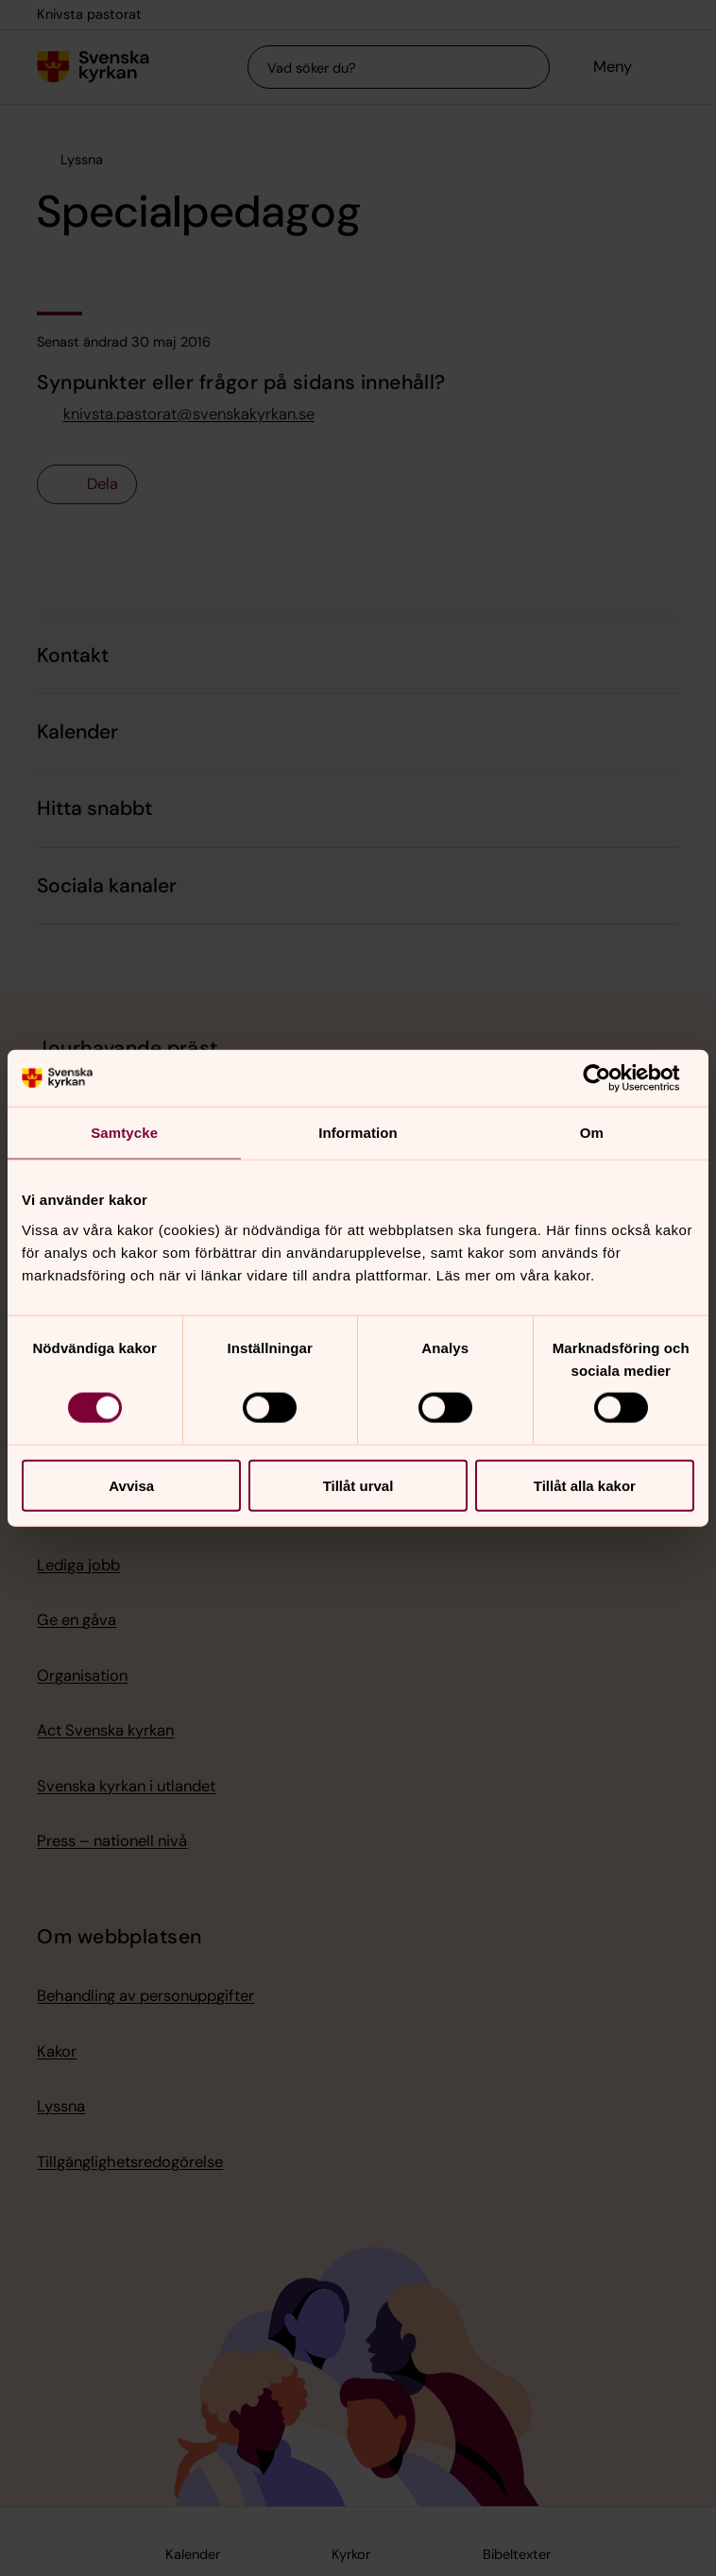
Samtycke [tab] (124, 1133)
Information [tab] (358, 1133)
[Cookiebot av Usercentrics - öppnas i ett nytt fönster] (611, 1078)
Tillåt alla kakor (585, 1485)
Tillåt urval (358, 1485)
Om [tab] (592, 1133)
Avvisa (131, 1485)
